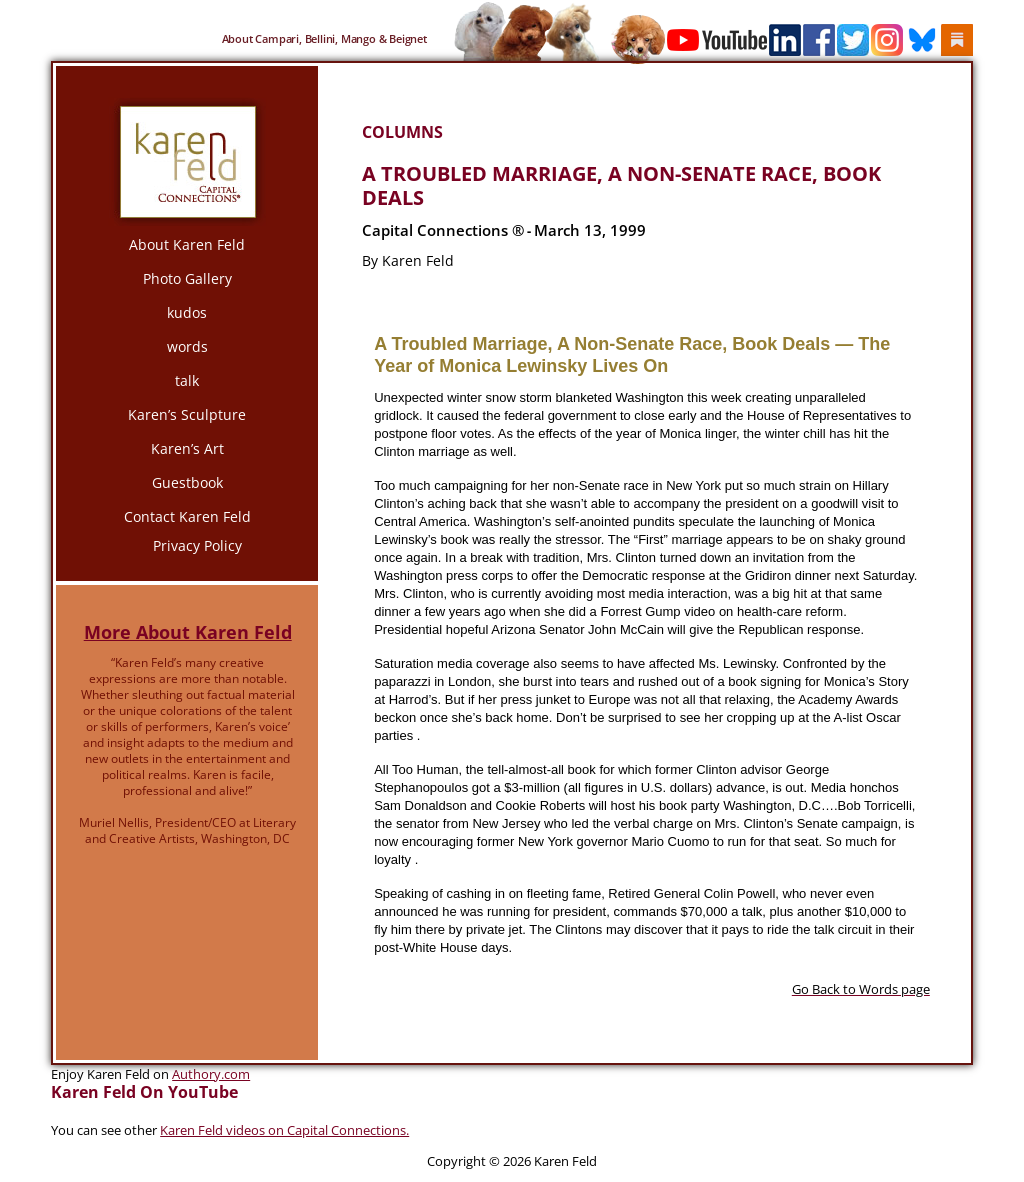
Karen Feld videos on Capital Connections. (284, 1130)
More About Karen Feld (188, 632)
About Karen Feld (187, 244)
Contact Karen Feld (187, 516)
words (187, 346)
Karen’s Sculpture (187, 414)
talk (187, 380)
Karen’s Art (187, 448)
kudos (187, 312)
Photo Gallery (187, 278)
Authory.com (211, 1074)
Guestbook (187, 482)
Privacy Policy (197, 545)
